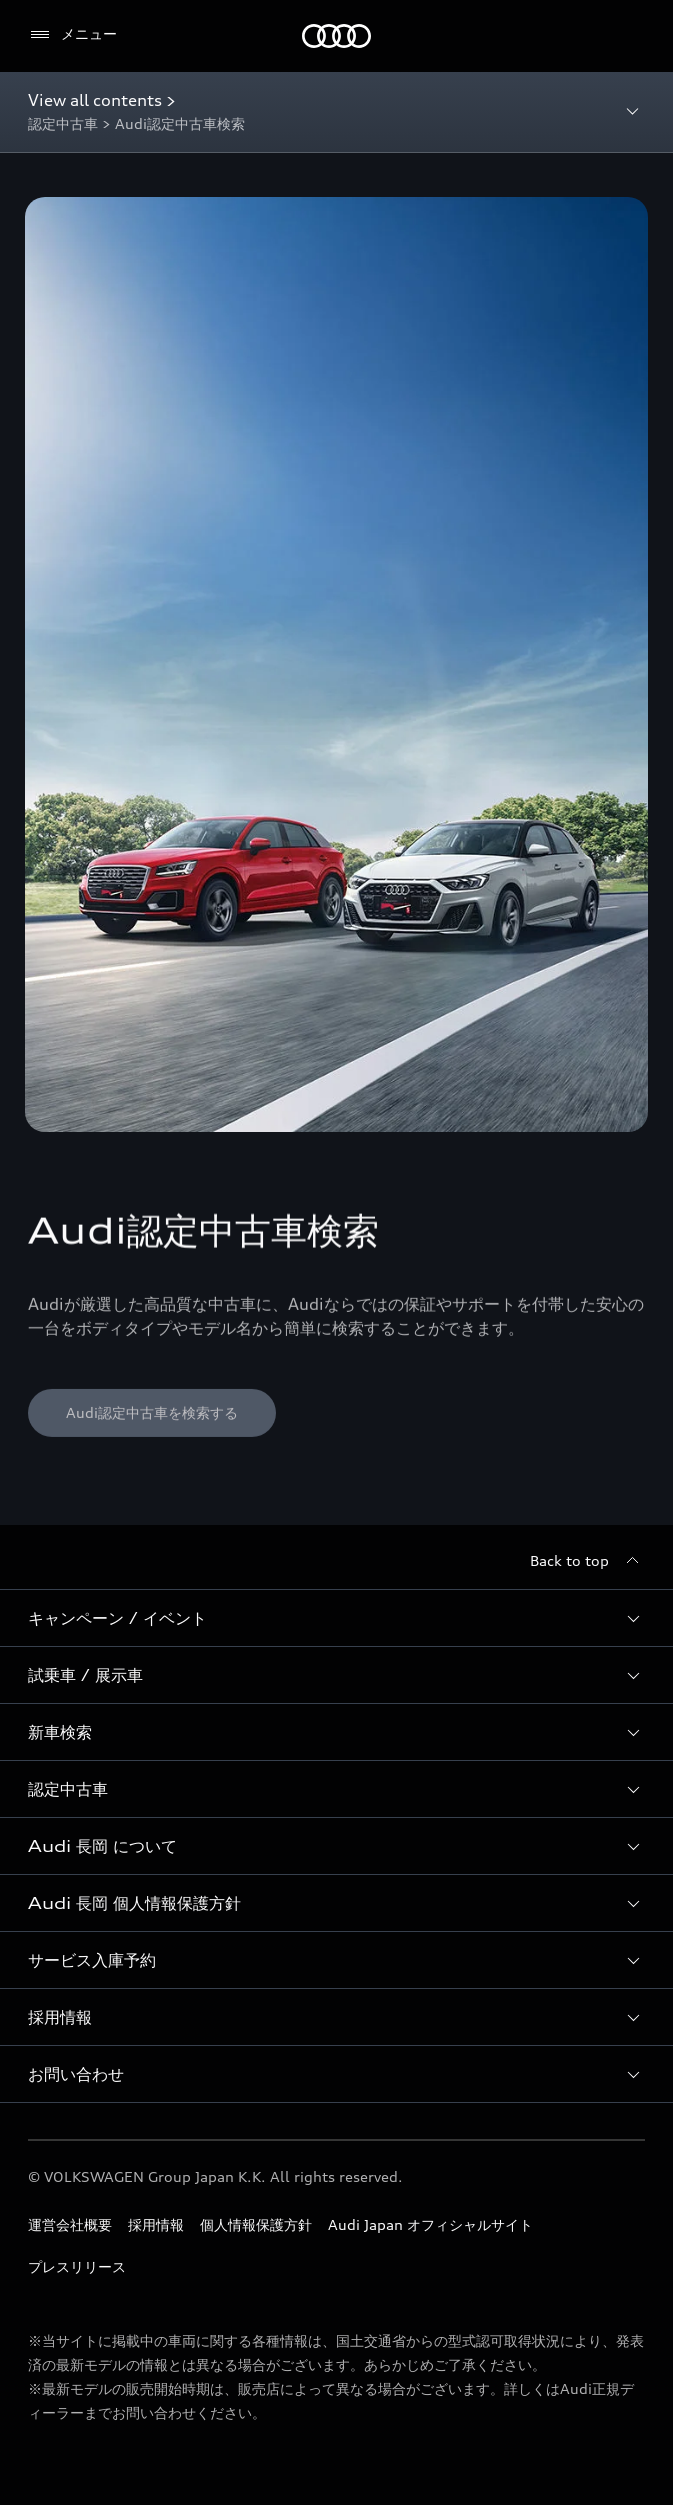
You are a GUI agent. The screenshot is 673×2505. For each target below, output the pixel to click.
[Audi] (336, 36)
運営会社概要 (70, 2224)
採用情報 (156, 2224)
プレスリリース (77, 2266)
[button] (336, 1618)
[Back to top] (587, 1561)
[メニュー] (72, 35)
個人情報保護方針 (256, 2224)
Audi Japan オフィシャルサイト (430, 2224)
